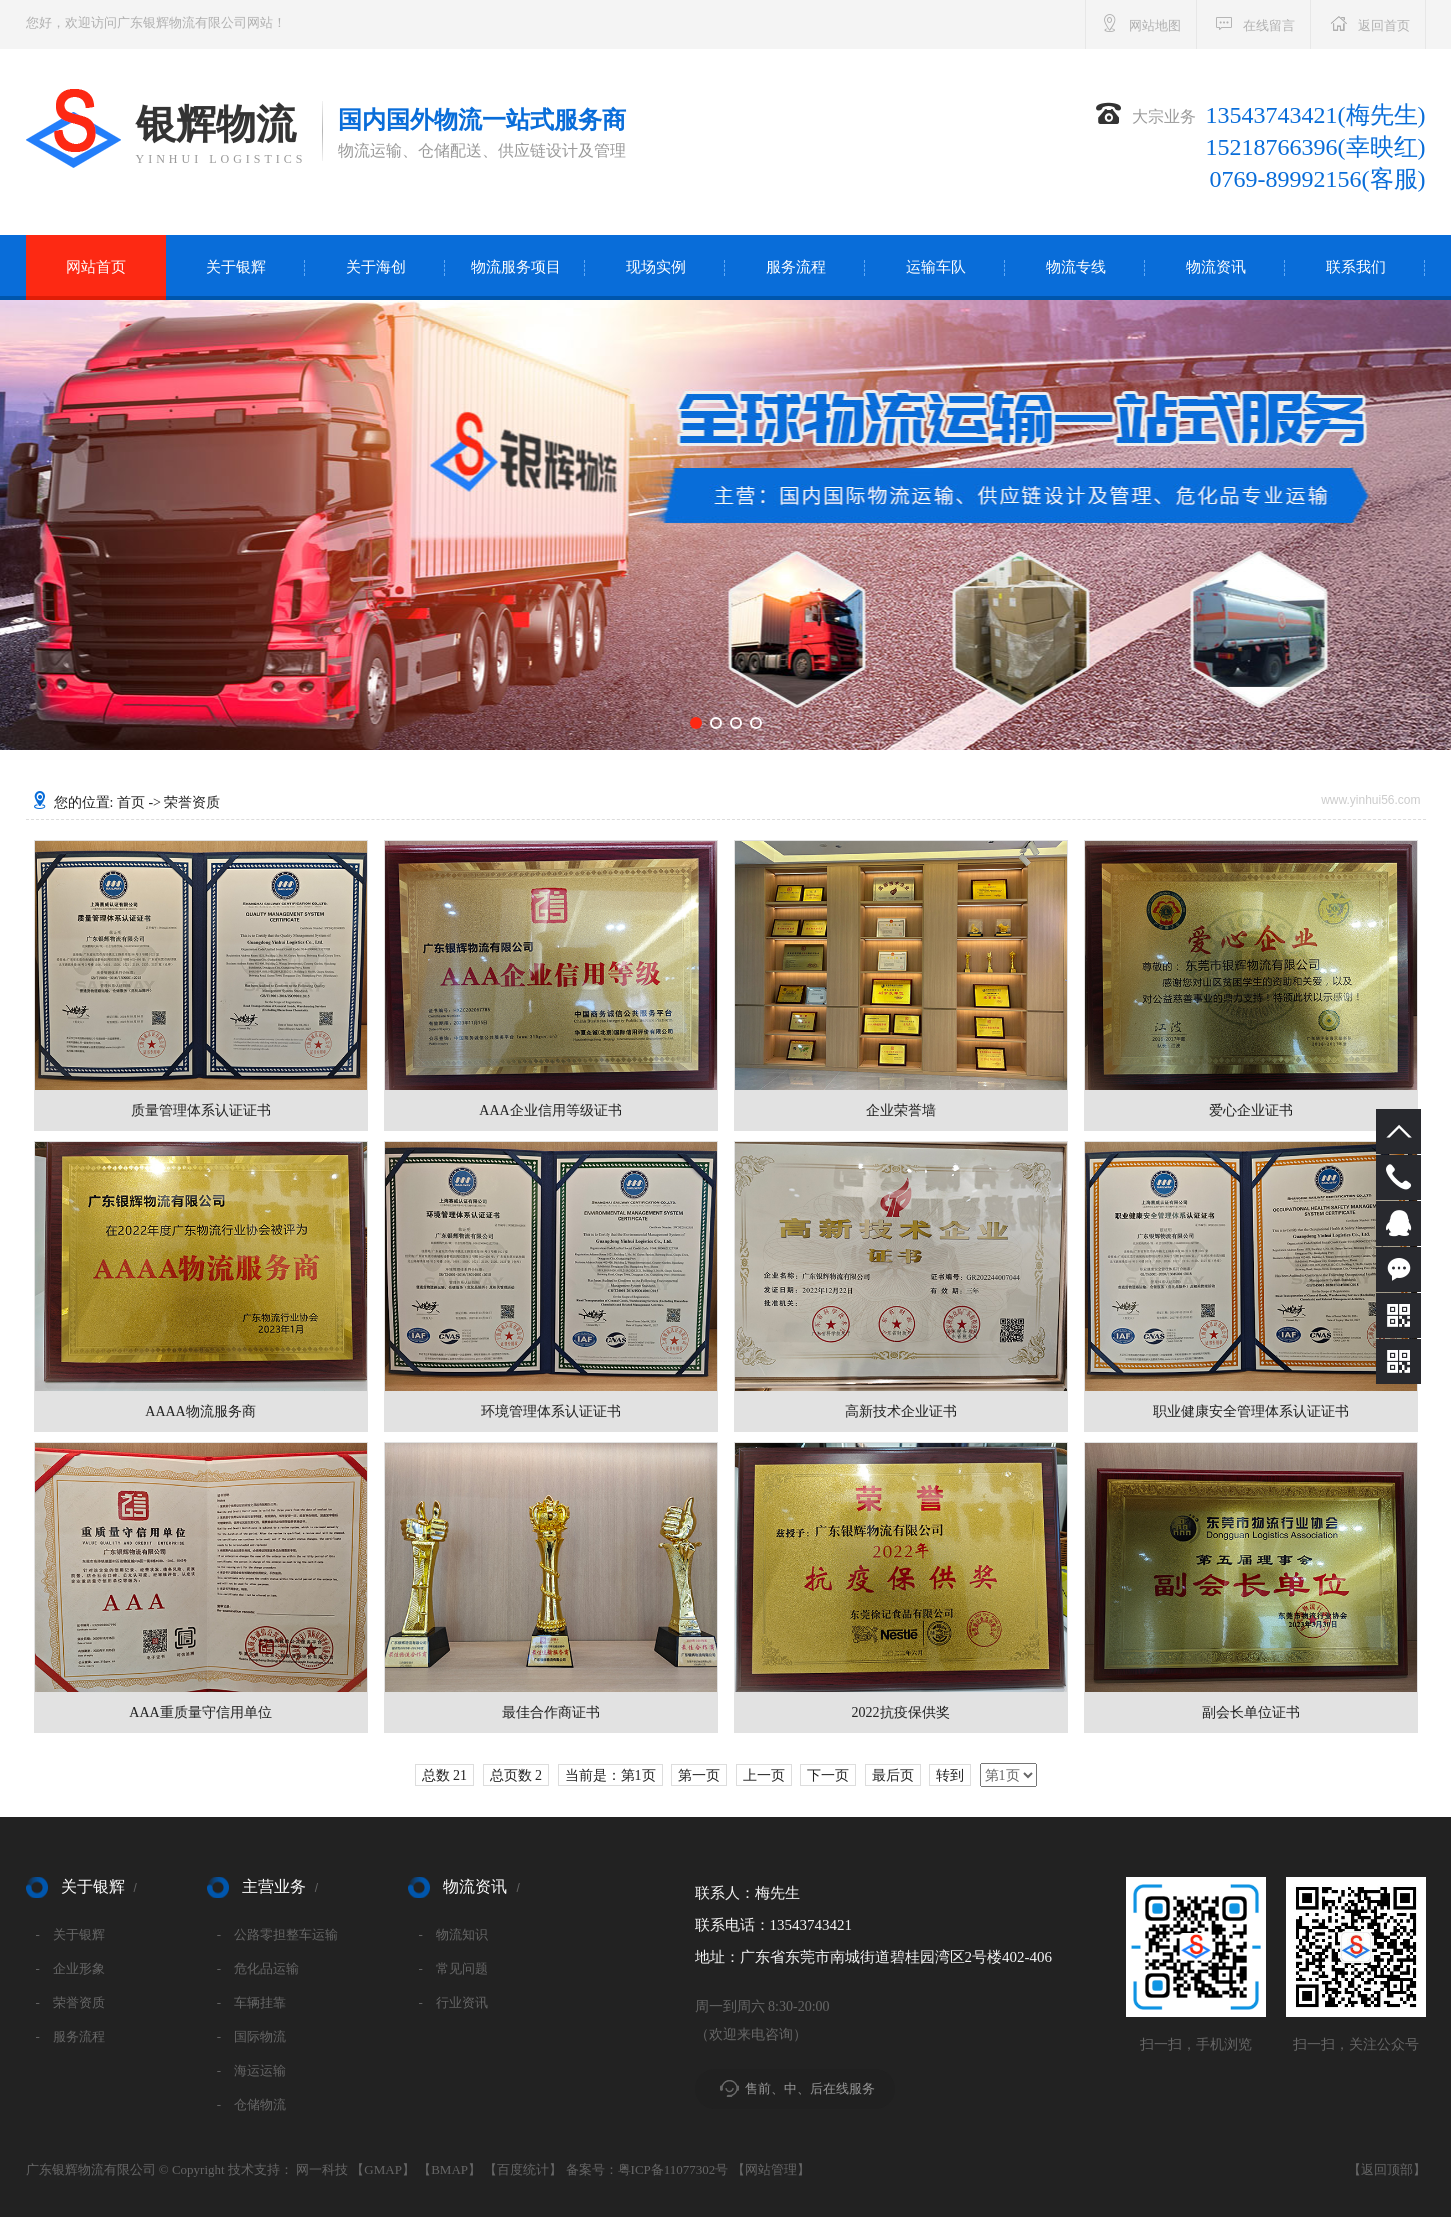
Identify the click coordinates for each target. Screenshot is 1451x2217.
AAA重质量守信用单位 (200, 1712)
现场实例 (656, 267)
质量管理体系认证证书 (201, 1110)
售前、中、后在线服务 (810, 2088)
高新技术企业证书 (901, 1411)
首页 (131, 802)
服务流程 (796, 267)
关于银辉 (236, 267)
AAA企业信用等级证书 (550, 1110)
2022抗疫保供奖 (901, 1712)
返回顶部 (1387, 2169)
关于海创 (376, 267)
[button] (696, 723)
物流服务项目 (516, 267)
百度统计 (523, 2169)
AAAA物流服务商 (200, 1411)
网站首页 (96, 267)
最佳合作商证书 (551, 1712)
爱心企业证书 (1251, 1110)
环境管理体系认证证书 (551, 1411)
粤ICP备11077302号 (673, 2169)
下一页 (828, 1775)
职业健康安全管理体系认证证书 (1251, 1411)
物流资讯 (1216, 267)
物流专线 (1076, 267)
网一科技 (322, 2169)
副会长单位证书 (1251, 1712)
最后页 (893, 1775)
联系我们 (1356, 267)
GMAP (383, 2169)
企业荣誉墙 (901, 1110)
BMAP (449, 2169)
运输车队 (936, 267)
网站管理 (771, 2169)
